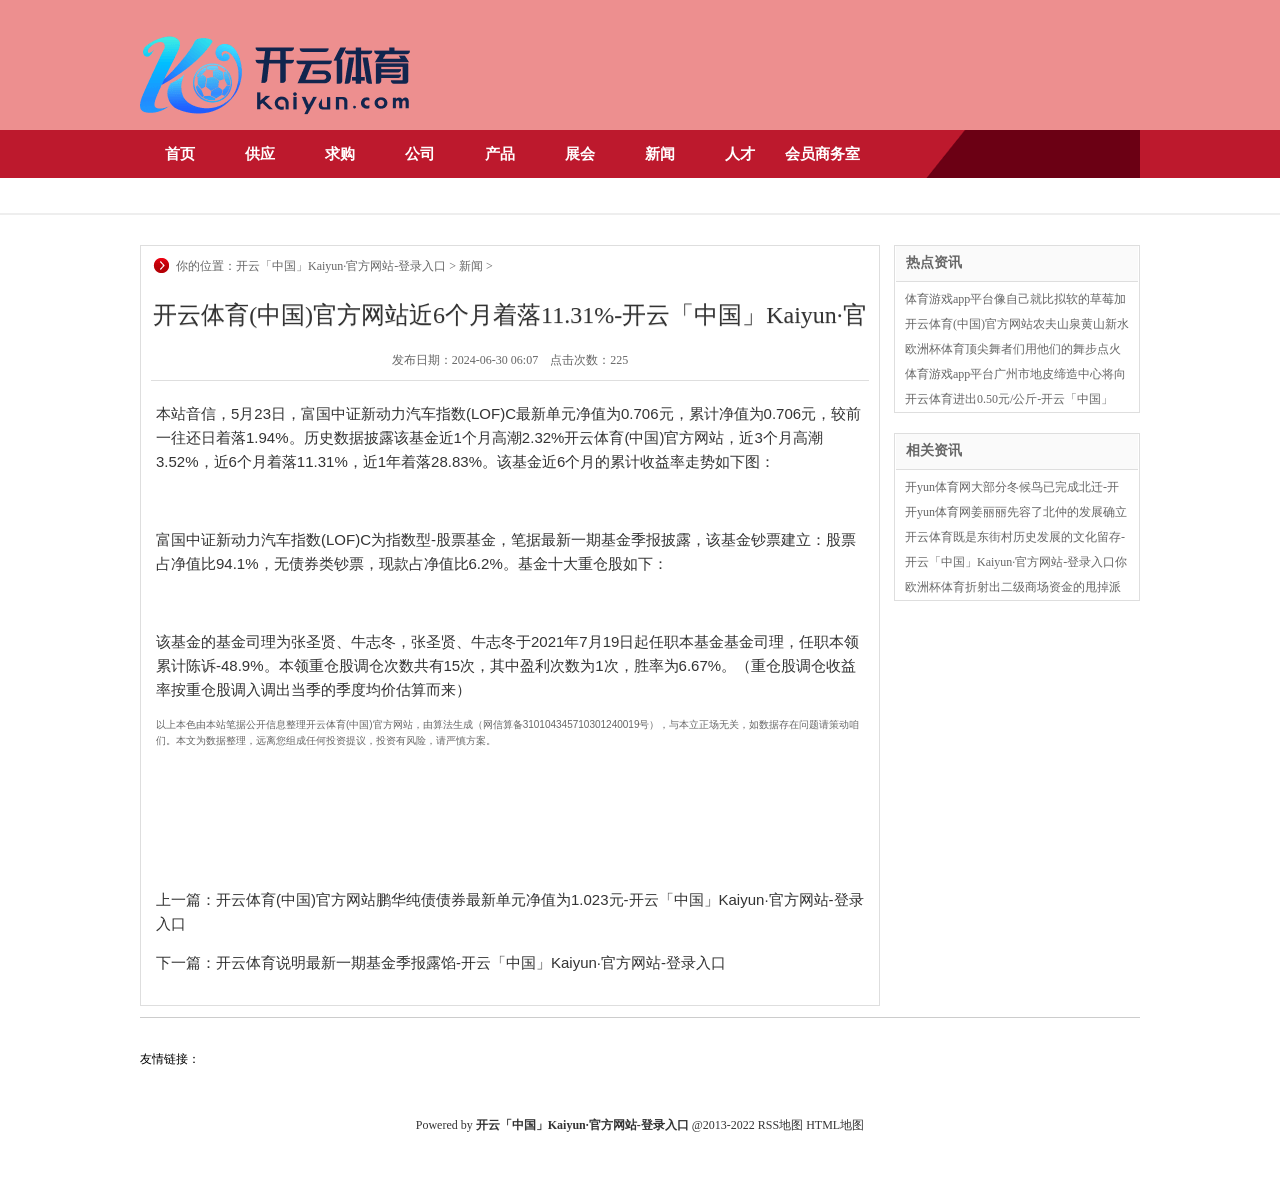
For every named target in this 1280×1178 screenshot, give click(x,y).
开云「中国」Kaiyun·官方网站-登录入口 (341, 266)
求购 (340, 154)
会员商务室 (822, 154)
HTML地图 (835, 1125)
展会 (580, 154)
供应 (260, 154)
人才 (740, 154)
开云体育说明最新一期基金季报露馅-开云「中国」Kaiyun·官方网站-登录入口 (471, 962)
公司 (420, 154)
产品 (500, 154)
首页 (180, 154)
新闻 (660, 154)
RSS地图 (780, 1125)
